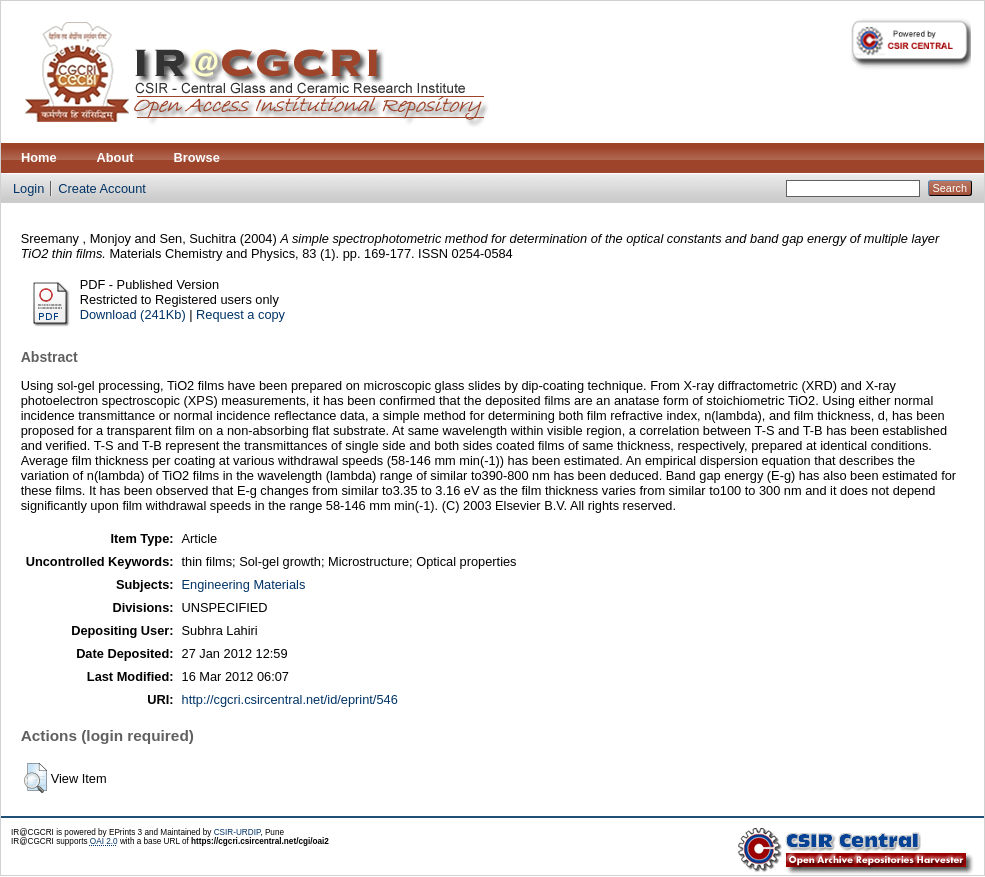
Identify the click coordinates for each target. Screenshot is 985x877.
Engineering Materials (244, 584)
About (115, 157)
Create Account (102, 188)
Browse (197, 157)
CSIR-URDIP (237, 832)
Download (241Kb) (133, 314)
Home (39, 157)
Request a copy (240, 314)
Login (28, 188)
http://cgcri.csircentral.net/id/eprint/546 (290, 699)
